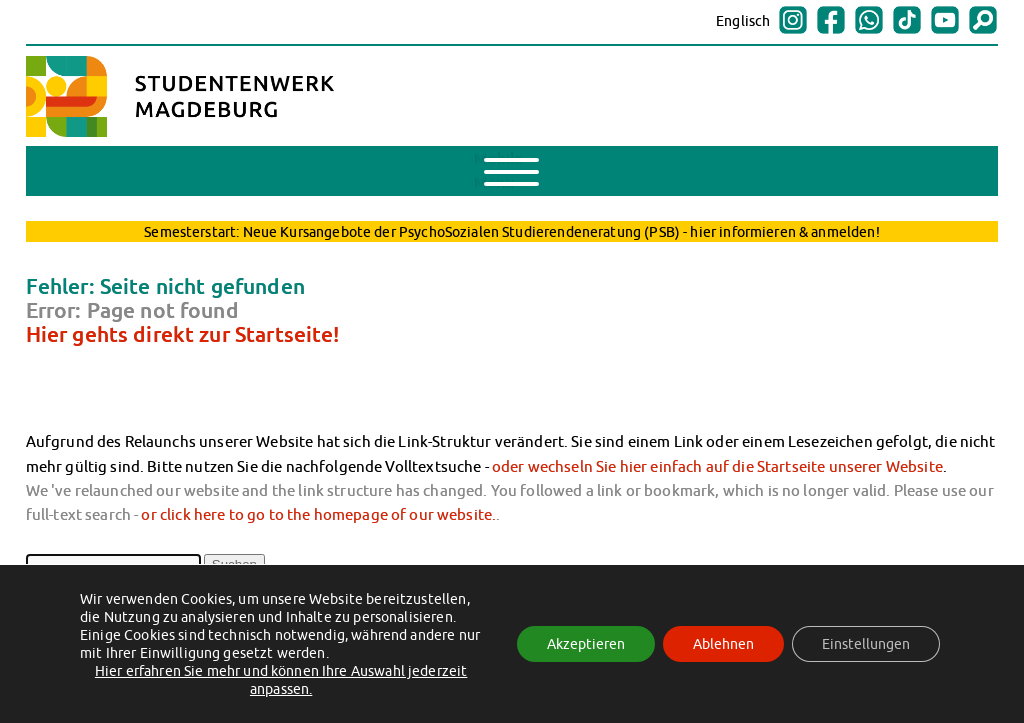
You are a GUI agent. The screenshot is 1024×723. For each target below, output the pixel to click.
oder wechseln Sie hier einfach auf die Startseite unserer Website (717, 466)
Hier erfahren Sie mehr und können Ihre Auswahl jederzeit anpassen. (281, 680)
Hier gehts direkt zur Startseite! (183, 334)
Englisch (743, 21)
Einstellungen (866, 644)
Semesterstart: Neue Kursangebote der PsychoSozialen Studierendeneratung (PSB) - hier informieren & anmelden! (511, 231)
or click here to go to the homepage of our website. (318, 514)
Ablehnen (723, 644)
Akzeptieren (586, 644)
